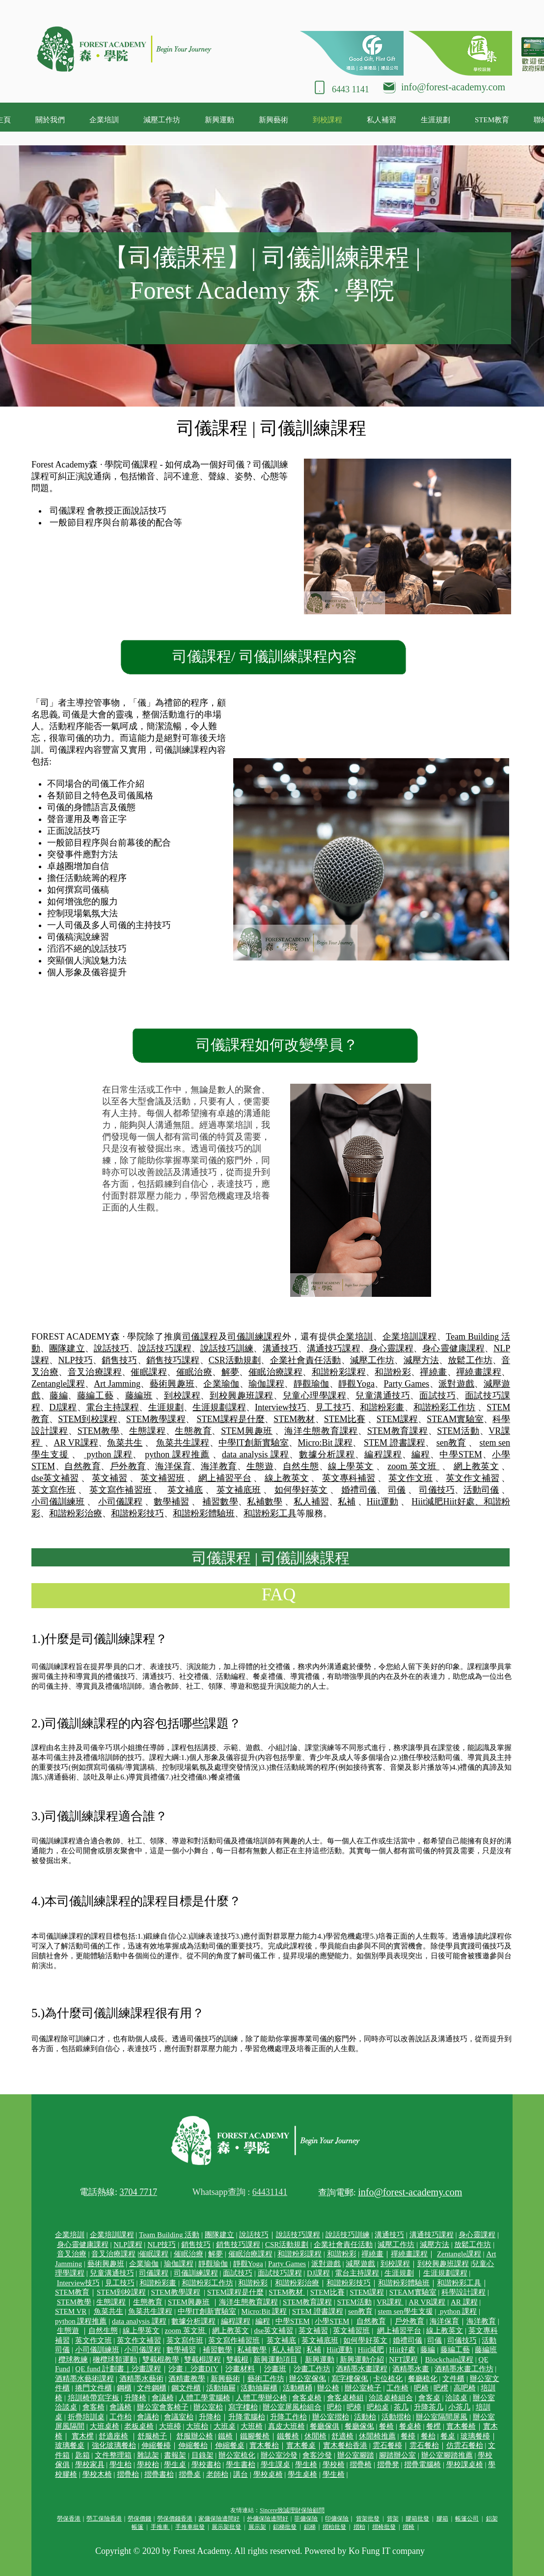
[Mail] (388, 86)
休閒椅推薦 (377, 2436)
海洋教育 (219, 1466)
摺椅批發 (384, 2526)
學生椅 (306, 2464)
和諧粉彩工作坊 (444, 1407)
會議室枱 (178, 2417)
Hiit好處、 (463, 1502)
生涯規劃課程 (219, 1407)
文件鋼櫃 (151, 2388)
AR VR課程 (76, 1443)
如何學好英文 (301, 1490)
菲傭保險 (306, 2518)
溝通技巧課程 (333, 1348)
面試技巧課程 (280, 2273)
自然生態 (301, 1466)
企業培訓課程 (409, 1337)
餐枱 (428, 2436)
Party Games (407, 1384)
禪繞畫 (433, 1372)
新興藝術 (225, 2379)
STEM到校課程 (87, 1419)
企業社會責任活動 (305, 1360)
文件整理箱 (113, 2455)
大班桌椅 (104, 2426)
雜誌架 (148, 2455)
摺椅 (408, 2526)
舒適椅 (342, 2436)
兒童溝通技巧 (382, 1395)
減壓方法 (421, 1360)
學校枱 (148, 2464)
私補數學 (264, 1502)
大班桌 (225, 2426)
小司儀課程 (120, 1502)
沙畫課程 (146, 2369)
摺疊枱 (128, 2474)
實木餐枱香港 (345, 2445)
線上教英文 (287, 1478)
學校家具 (90, 2464)
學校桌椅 (268, 2474)
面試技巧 (437, 1395)
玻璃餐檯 (475, 2436)
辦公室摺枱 (330, 2417)
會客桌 (429, 2398)
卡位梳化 (388, 2379)
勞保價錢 (139, 2518)
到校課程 (182, 1395)
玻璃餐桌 (69, 2445)
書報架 (175, 2455)
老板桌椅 (139, 2426)
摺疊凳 (388, 2464)
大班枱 (197, 2426)
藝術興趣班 (172, 1384)
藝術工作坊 (265, 2379)
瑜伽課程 (266, 1384)
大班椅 (252, 2426)
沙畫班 (275, 2369)
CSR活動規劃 (235, 1360)
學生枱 (120, 2464)
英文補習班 (162, 1478)
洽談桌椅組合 (391, 2398)
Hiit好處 (402, 2350)
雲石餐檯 (387, 2445)
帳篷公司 (467, 2518)
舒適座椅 (113, 2436)
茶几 (401, 2407)
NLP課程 (127, 2244)
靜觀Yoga (356, 1384)
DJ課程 (63, 1407)
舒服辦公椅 (194, 2436)
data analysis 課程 (255, 1454)
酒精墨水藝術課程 (84, 2379)
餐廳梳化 (422, 2379)
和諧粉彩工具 (270, 1513)
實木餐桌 (301, 2445)
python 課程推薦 (177, 1454)
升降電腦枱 (246, 2417)
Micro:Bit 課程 (325, 1443)
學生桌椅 (302, 2474)
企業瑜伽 (221, 1384)
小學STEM (332, 2321)
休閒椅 (315, 2436)
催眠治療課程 (275, 1372)
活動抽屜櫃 (259, 2388)
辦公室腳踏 (355, 2455)
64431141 (269, 2192)
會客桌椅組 (345, 2398)
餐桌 (447, 2436)
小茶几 (459, 2407)
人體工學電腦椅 (204, 2398)
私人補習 (311, 1502)
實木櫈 (83, 2436)
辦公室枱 (208, 2407)
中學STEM (460, 1454)
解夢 (230, 1372)
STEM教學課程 (156, 1419)
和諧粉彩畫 (382, 1407)
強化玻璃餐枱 (114, 2445)
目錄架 (202, 2455)
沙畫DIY (204, 2369)
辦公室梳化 (236, 2455)
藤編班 (139, 1395)
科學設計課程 (463, 2292)
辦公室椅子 (363, 2388)
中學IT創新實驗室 (253, 1443)
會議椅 (163, 2398)
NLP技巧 (75, 1360)
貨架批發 (368, 2518)
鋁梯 (310, 2526)
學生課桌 (275, 2464)
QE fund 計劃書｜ (103, 2369)
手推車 (160, 2526)
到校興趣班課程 (241, 1395)
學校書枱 (206, 2464)
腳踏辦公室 (397, 2455)
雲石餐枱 (424, 2445)
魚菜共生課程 (183, 1443)
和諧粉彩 (393, 1372)
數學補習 (171, 1502)
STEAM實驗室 (455, 1419)
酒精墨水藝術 (141, 2379)
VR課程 (390, 2302)
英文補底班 (239, 1490)
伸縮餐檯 (156, 2445)
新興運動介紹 (362, 2359)
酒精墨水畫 (410, 2369)
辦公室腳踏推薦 (447, 2455)
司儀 (397, 1490)
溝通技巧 (280, 1348)
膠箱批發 (417, 2518)
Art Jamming (117, 1384)
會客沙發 (317, 2455)
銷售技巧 (119, 1360)
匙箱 (82, 2455)
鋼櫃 (124, 2388)
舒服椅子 (152, 2436)
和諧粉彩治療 (75, 1513)
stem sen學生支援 (405, 2311)
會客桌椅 (307, 2398)
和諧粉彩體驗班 (204, 1513)
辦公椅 (328, 2388)
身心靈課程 (391, 1348)
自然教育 (82, 1466)
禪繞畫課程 (478, 1372)
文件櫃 (453, 2379)
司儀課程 (66, 750)
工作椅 (397, 2388)
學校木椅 (97, 2474)
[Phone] (319, 87)
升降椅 (135, 2398)
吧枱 (334, 2407)
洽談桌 (456, 2398)
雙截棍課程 (202, 2359)
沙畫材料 (240, 2369)
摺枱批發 (334, 2526)
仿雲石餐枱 (464, 2445)
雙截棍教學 (160, 2359)
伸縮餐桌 (230, 2445)
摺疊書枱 (159, 2474)
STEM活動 (458, 1431)
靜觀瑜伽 (311, 1384)
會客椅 (93, 2407)
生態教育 (193, 1431)
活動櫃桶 (297, 2388)
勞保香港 (69, 2518)
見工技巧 (333, 1407)
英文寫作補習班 (120, 1490)
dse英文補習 (55, 1478)
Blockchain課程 (449, 2359)
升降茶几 (428, 2407)
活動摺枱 (396, 2417)
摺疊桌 (190, 2474)
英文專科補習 (348, 1478)
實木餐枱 (264, 2445)
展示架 (257, 2526)
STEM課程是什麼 (230, 1419)
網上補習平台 (224, 1478)
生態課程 (147, 1431)
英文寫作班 (53, 1490)
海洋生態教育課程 (321, 1431)
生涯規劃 (166, 1407)
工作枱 (120, 2417)
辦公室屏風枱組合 (292, 2407)
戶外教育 (128, 1466)
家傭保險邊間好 (219, 2518)
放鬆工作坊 (470, 1360)
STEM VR (70, 2311)
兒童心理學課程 (315, 1395)
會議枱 (148, 2417)
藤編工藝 (95, 1395)
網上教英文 (476, 1466)
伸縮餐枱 (193, 2445)
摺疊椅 (361, 2464)
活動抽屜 (221, 2388)
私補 (346, 1502)
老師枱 (217, 2474)
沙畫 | (179, 2369)
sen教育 (451, 1443)
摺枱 (359, 2526)
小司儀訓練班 (57, 1502)
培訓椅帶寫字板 (93, 2398)
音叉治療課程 (95, 1372)
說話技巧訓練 (227, 1348)
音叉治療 (71, 2254)
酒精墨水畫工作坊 (464, 2369)
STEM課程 (397, 1419)
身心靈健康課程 (453, 1348)
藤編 (59, 1395)
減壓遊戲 (360, 2264)
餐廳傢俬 (359, 2426)
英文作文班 (410, 1478)
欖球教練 (73, 2359)
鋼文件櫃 (186, 2388)
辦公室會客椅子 (163, 2407)
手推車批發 (190, 2526)
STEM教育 (72, 2292)
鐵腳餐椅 (255, 2436)
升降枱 (210, 2417)
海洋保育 (173, 1466)
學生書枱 (240, 2464)
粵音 (100, 819)
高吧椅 (465, 2388)
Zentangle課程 (58, 1384)
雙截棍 (237, 2359)
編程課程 (383, 1454)
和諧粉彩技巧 (137, 1513)
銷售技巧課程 (173, 1360)
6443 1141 (350, 89)
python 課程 (108, 1454)
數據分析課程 (327, 1454)
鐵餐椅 (288, 2436)
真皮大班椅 (286, 2426)
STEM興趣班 (246, 1431)
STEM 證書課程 (394, 1443)
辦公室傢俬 (307, 2379)
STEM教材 (294, 1419)
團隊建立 (66, 1348)
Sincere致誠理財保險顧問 (292, 2510)
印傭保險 (337, 2518)
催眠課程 (149, 1372)
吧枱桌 (378, 2407)
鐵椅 (225, 2436)
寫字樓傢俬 (349, 2379)
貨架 (393, 2518)
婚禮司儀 (359, 1490)
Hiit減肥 (427, 1502)
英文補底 (185, 1490)
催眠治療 (194, 1372)
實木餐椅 (461, 2426)
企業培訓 (355, 1337)
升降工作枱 (288, 2417)
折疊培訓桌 (86, 2417)
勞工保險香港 (104, 2518)
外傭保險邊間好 (267, 2518)
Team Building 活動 (169, 2235)
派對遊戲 (456, 1384)
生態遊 (260, 1466)
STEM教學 (99, 1431)
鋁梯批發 (285, 2526)
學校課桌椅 (464, 2464)
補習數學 (220, 1502)
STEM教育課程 (397, 1431)
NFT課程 (403, 2359)
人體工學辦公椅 (261, 2398)
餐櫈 (433, 2426)
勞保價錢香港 (174, 2518)
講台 (240, 2474)
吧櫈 (441, 2388)
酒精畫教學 (186, 2379)
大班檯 (170, 2426)
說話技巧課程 (164, 1348)
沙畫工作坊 (312, 2369)
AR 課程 (464, 2302)
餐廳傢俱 (324, 2426)
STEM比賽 (344, 1419)
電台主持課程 (112, 1407)
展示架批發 (226, 2526)
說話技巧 (111, 1348)
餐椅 (386, 2426)
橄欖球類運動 (115, 2359)
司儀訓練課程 (254, 1337)
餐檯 (408, 2436)
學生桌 (175, 2464)
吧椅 (421, 2388)
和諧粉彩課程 (339, 1372)
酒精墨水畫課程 (361, 2369)
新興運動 (319, 2359)
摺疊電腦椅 (422, 2464)
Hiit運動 (382, 1502)
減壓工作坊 (372, 1360)
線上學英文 (351, 1466)
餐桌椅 (410, 2426)
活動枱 (365, 2417)
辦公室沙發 (279, 2455)
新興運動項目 (275, 2359)
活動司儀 (481, 1490)
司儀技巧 (436, 1490)
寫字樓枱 (243, 2407)
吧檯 (354, 2407)
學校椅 (334, 2464)
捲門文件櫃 (93, 2388)
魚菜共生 (124, 1443)
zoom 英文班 (413, 1466)
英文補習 (109, 1478)
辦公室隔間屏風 (441, 2417)
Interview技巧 (280, 1407)
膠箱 (442, 2518)
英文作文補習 (472, 1478)
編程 (420, 1454)
